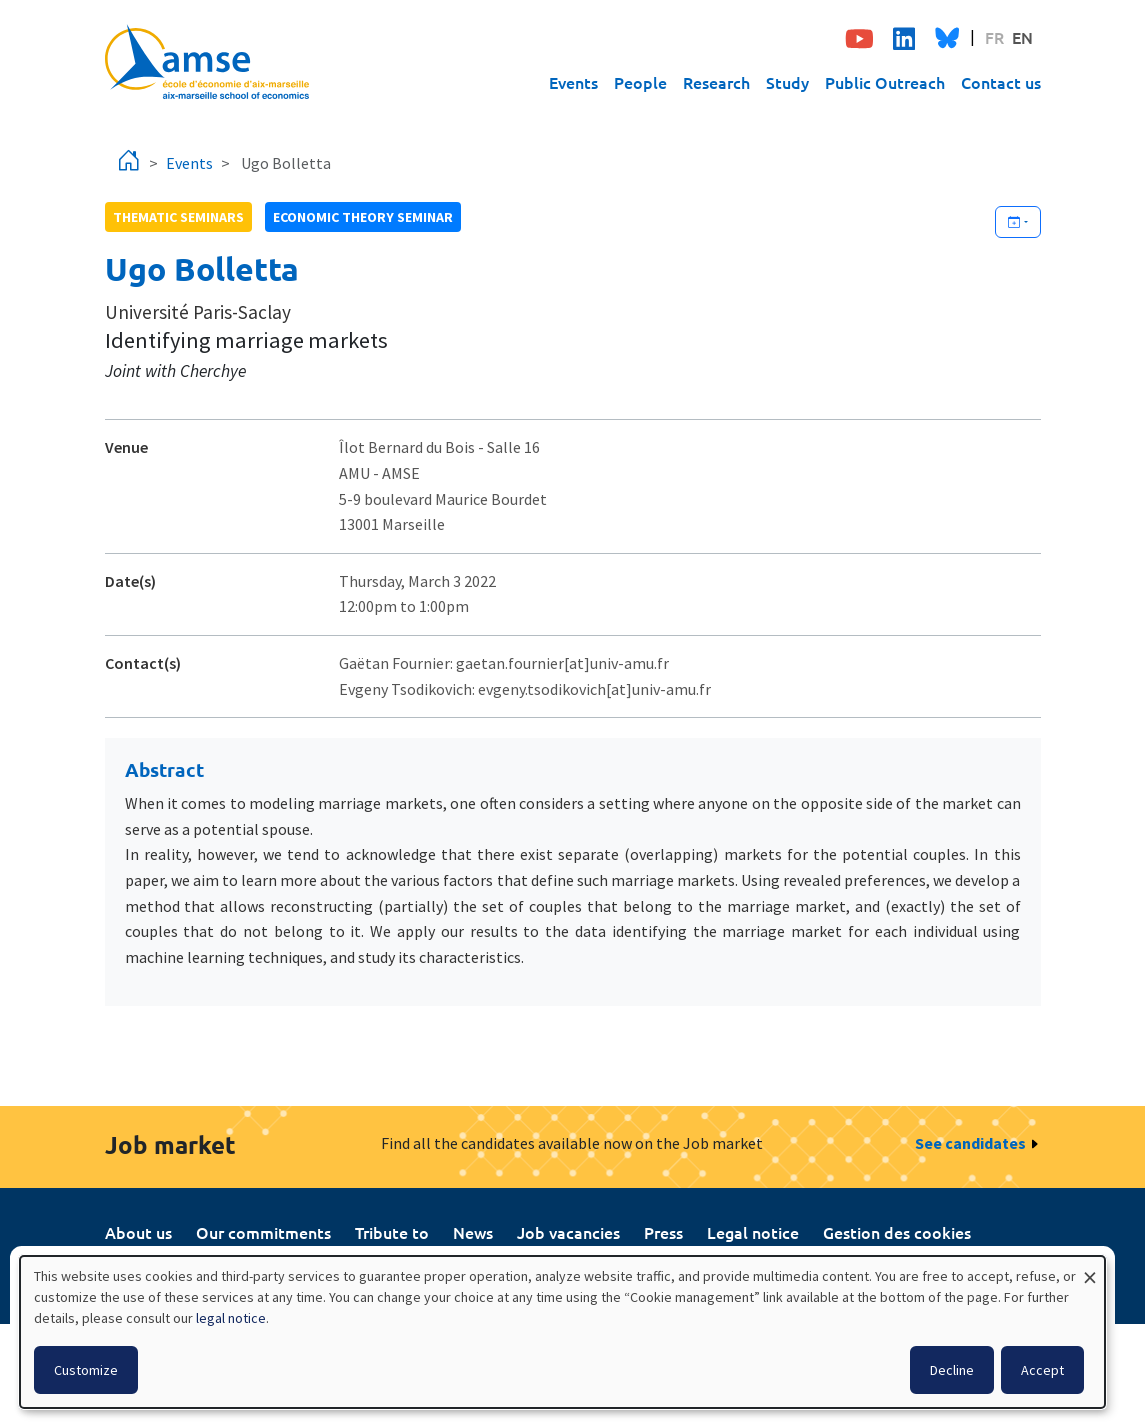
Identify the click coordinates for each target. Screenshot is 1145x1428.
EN (1022, 37)
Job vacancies (568, 1232)
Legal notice (753, 1232)
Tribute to (392, 1232)
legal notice (231, 1318)
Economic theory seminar (363, 217)
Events (573, 82)
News (473, 1232)
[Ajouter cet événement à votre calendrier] (1018, 222)
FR (994, 37)
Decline (952, 1370)
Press (663, 1232)
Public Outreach (885, 82)
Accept (1042, 1370)
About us (138, 1232)
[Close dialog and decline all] (1090, 1268)
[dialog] (562, 1332)
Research (716, 82)
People (640, 82)
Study (787, 82)
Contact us (1001, 82)
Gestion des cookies (897, 1232)
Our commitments (263, 1232)
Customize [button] (86, 1370)
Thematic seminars (178, 217)
